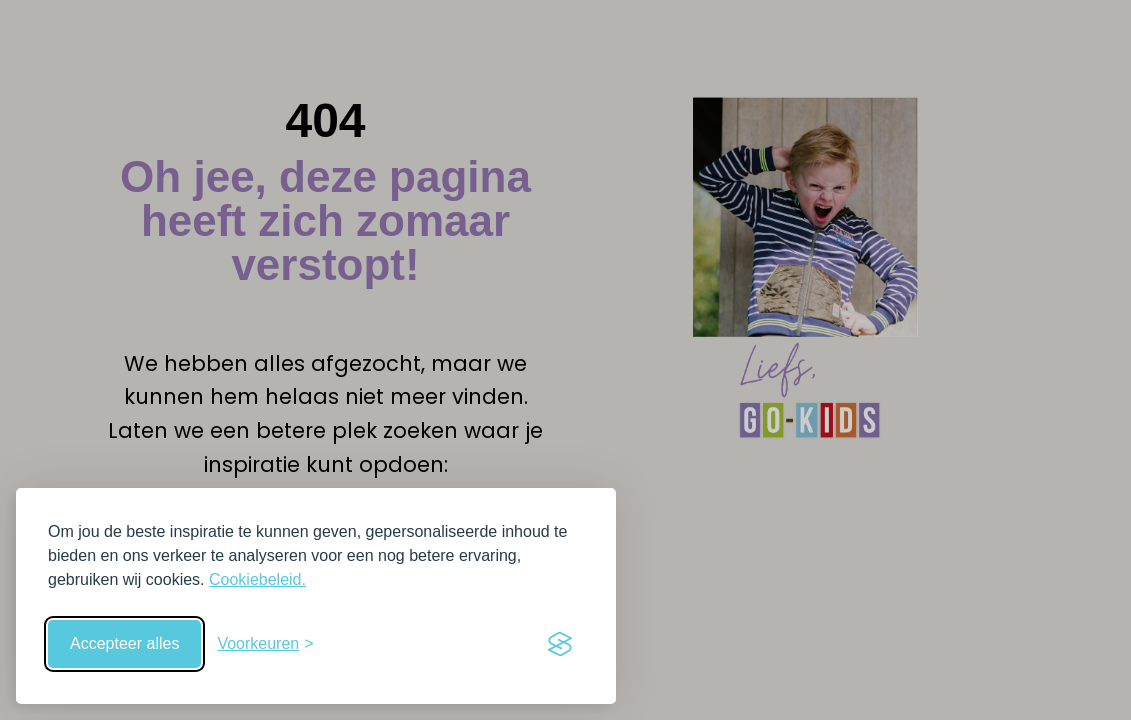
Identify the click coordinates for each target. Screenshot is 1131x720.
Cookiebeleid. (257, 579)
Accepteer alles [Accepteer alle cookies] (124, 643)
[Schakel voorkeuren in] (265, 644)
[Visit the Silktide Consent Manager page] (560, 644)
